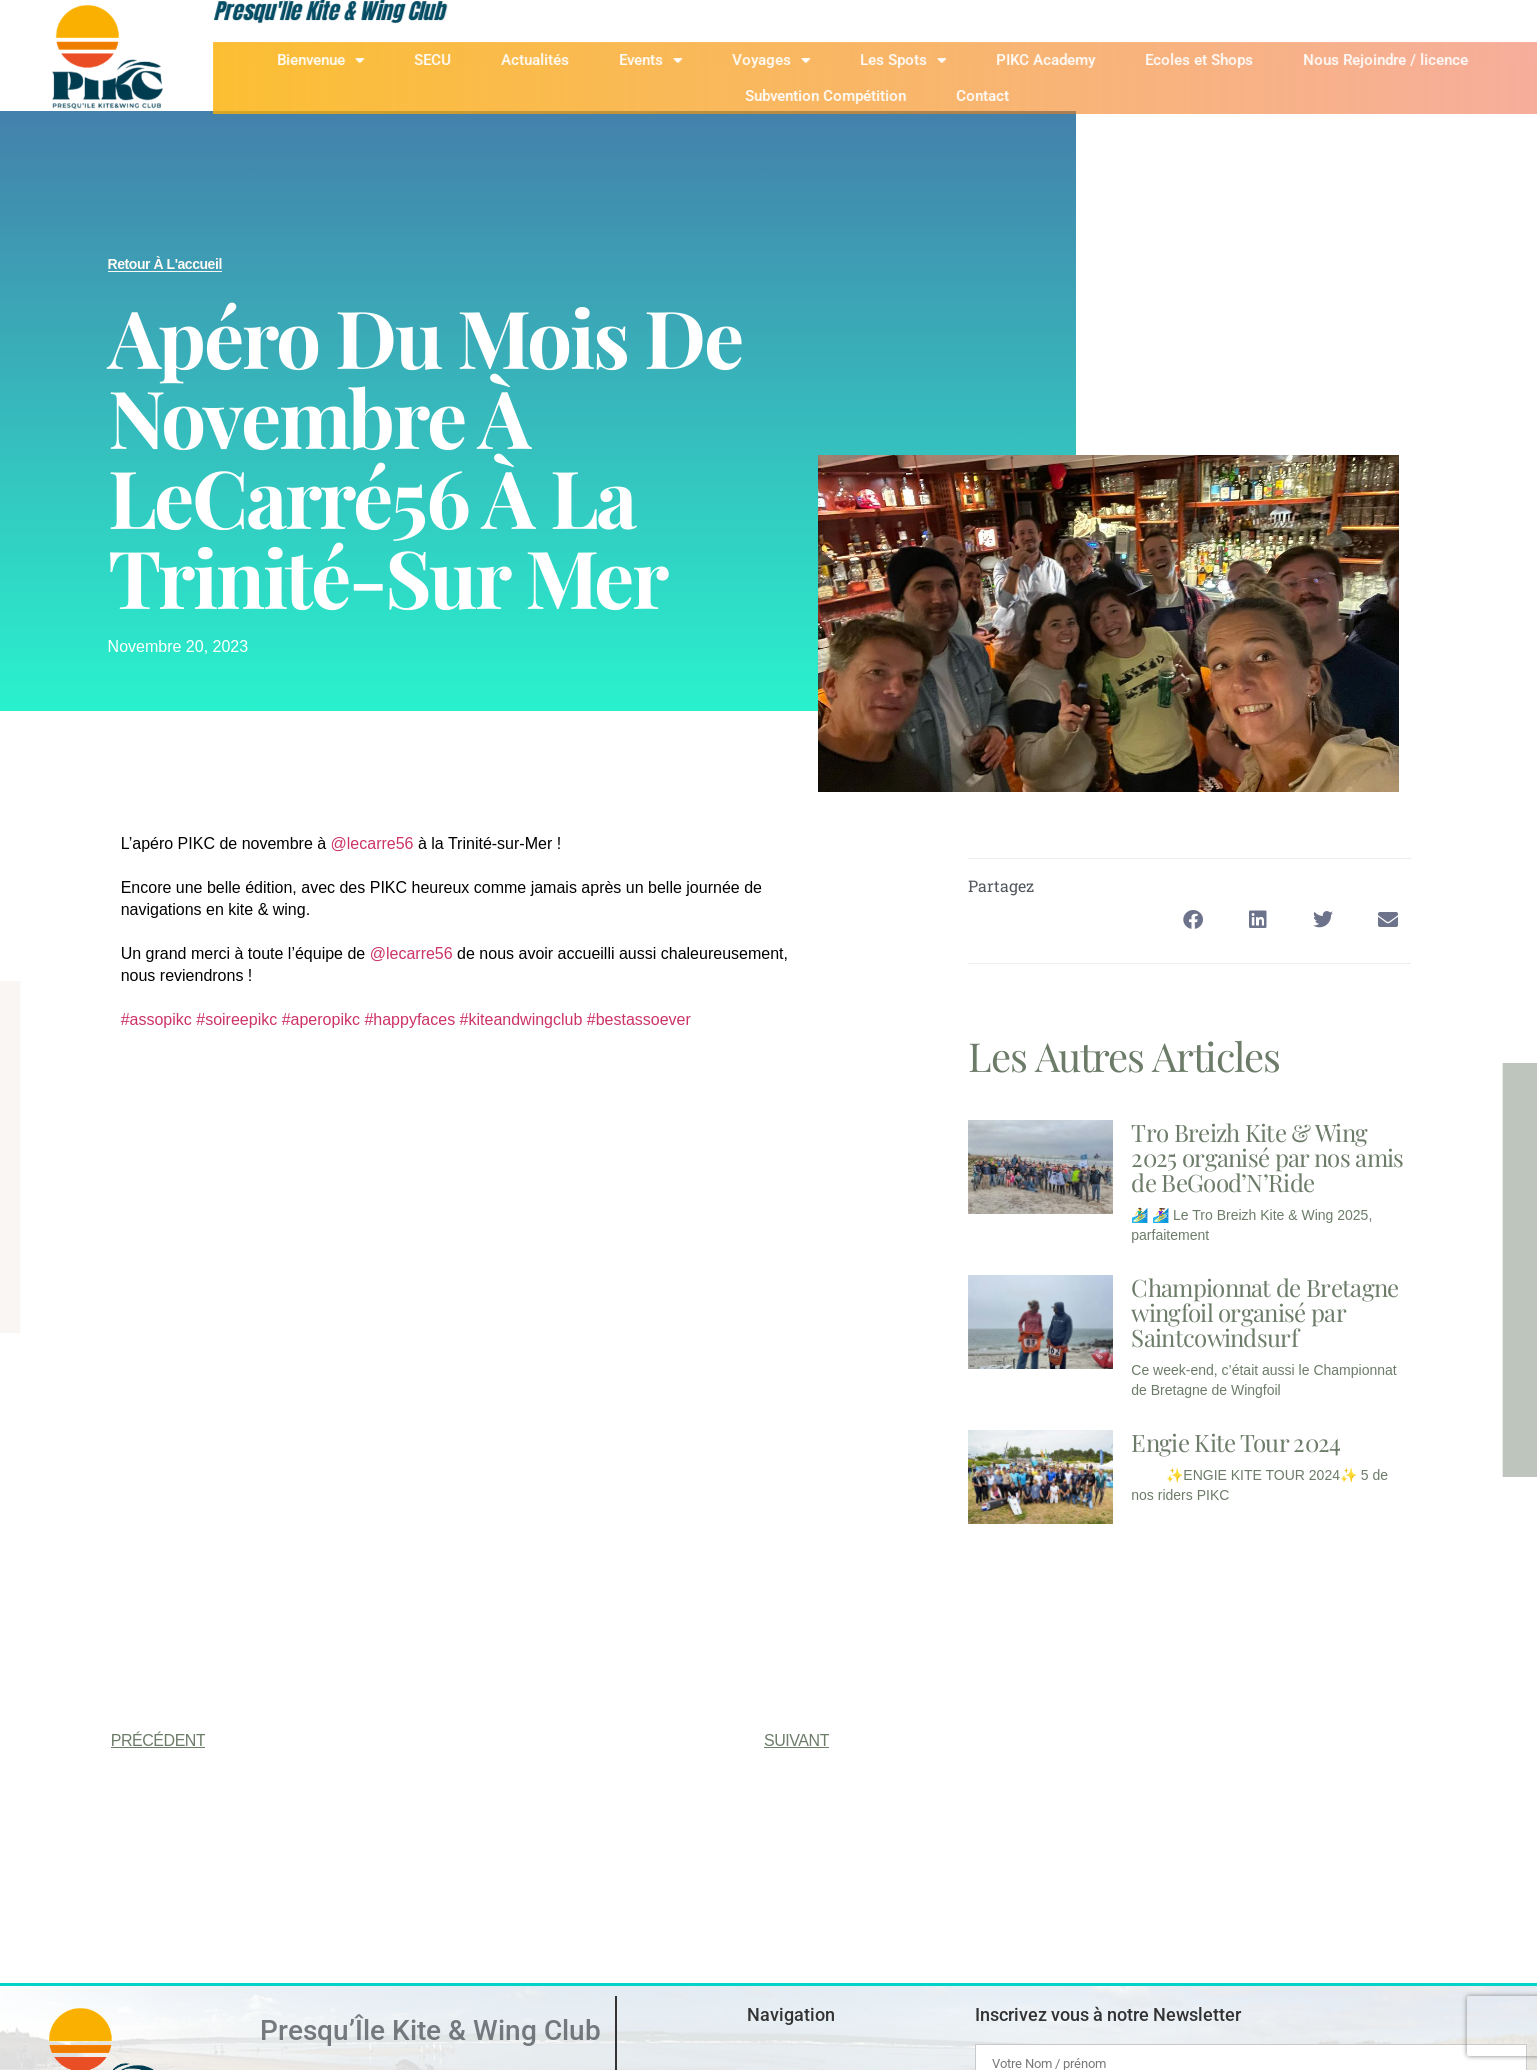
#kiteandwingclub (521, 1019)
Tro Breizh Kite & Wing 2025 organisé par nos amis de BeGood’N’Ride (1267, 1157)
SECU (479, 60)
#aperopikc (321, 1019)
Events (697, 60)
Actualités (582, 60)
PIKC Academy (1092, 60)
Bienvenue (367, 60)
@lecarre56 (372, 843)
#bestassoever (639, 1019)
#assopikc (156, 1019)
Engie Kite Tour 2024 (1235, 1442)
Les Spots (950, 60)
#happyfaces (409, 1019)
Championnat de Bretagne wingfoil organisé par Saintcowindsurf (1264, 1312)
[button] (1193, 920)
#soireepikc (236, 1019)
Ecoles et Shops (1246, 60)
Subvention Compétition (873, 96)
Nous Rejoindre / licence (1432, 60)
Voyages (818, 60)
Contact (1030, 96)
